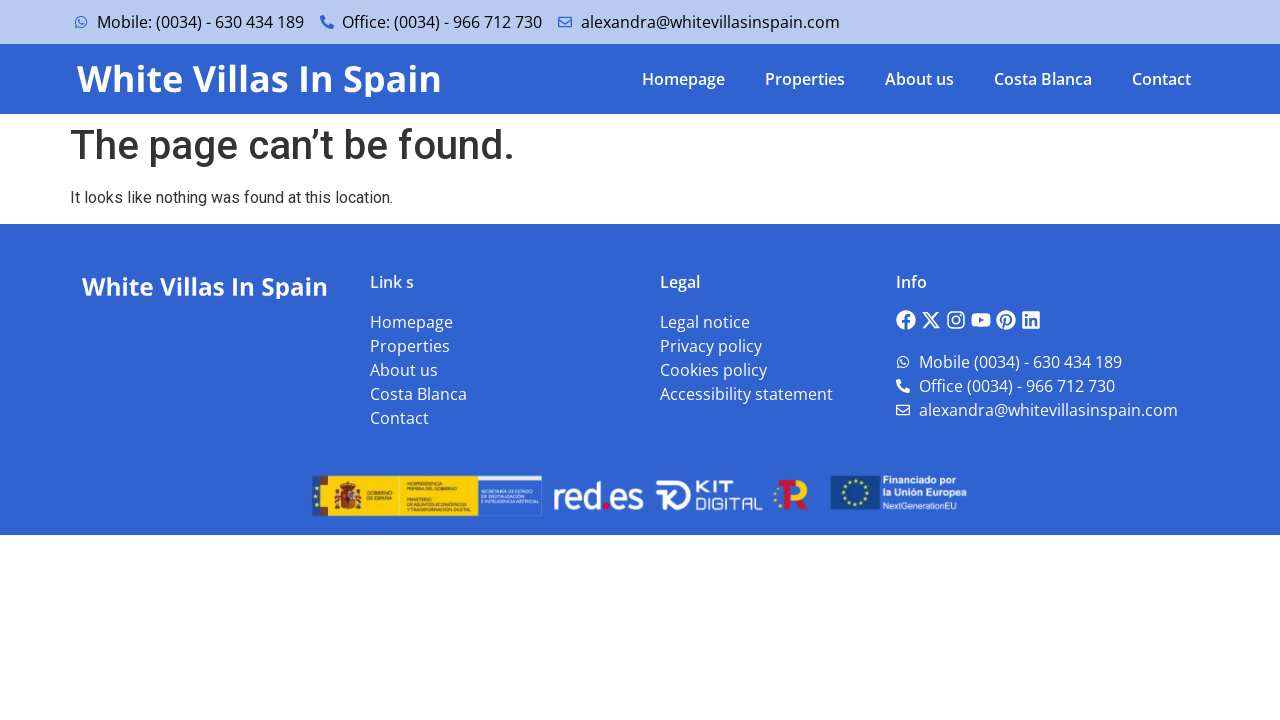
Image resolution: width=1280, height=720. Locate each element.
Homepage (683, 79)
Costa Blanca (1043, 79)
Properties (805, 79)
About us (919, 79)
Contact (1161, 79)
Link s (392, 282)
